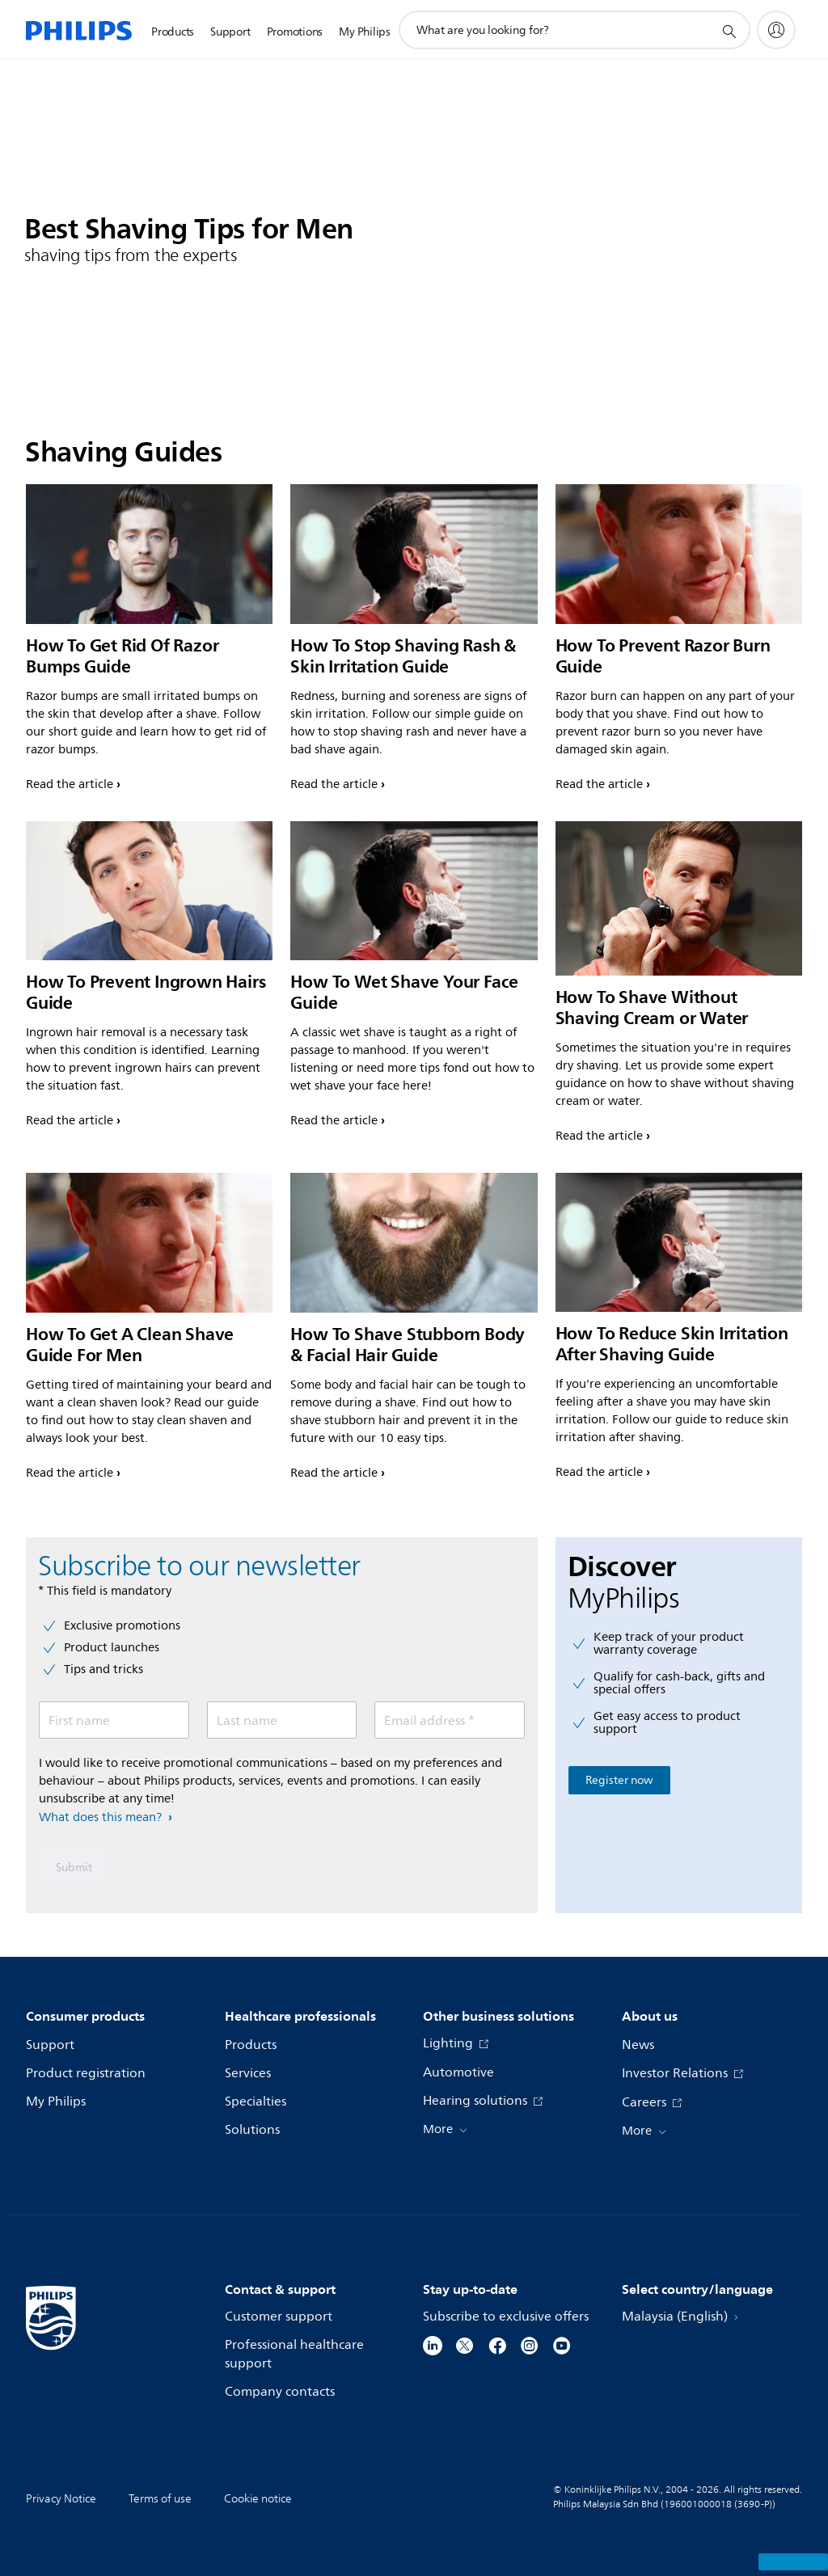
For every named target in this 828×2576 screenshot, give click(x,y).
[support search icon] (728, 30)
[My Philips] (776, 30)
